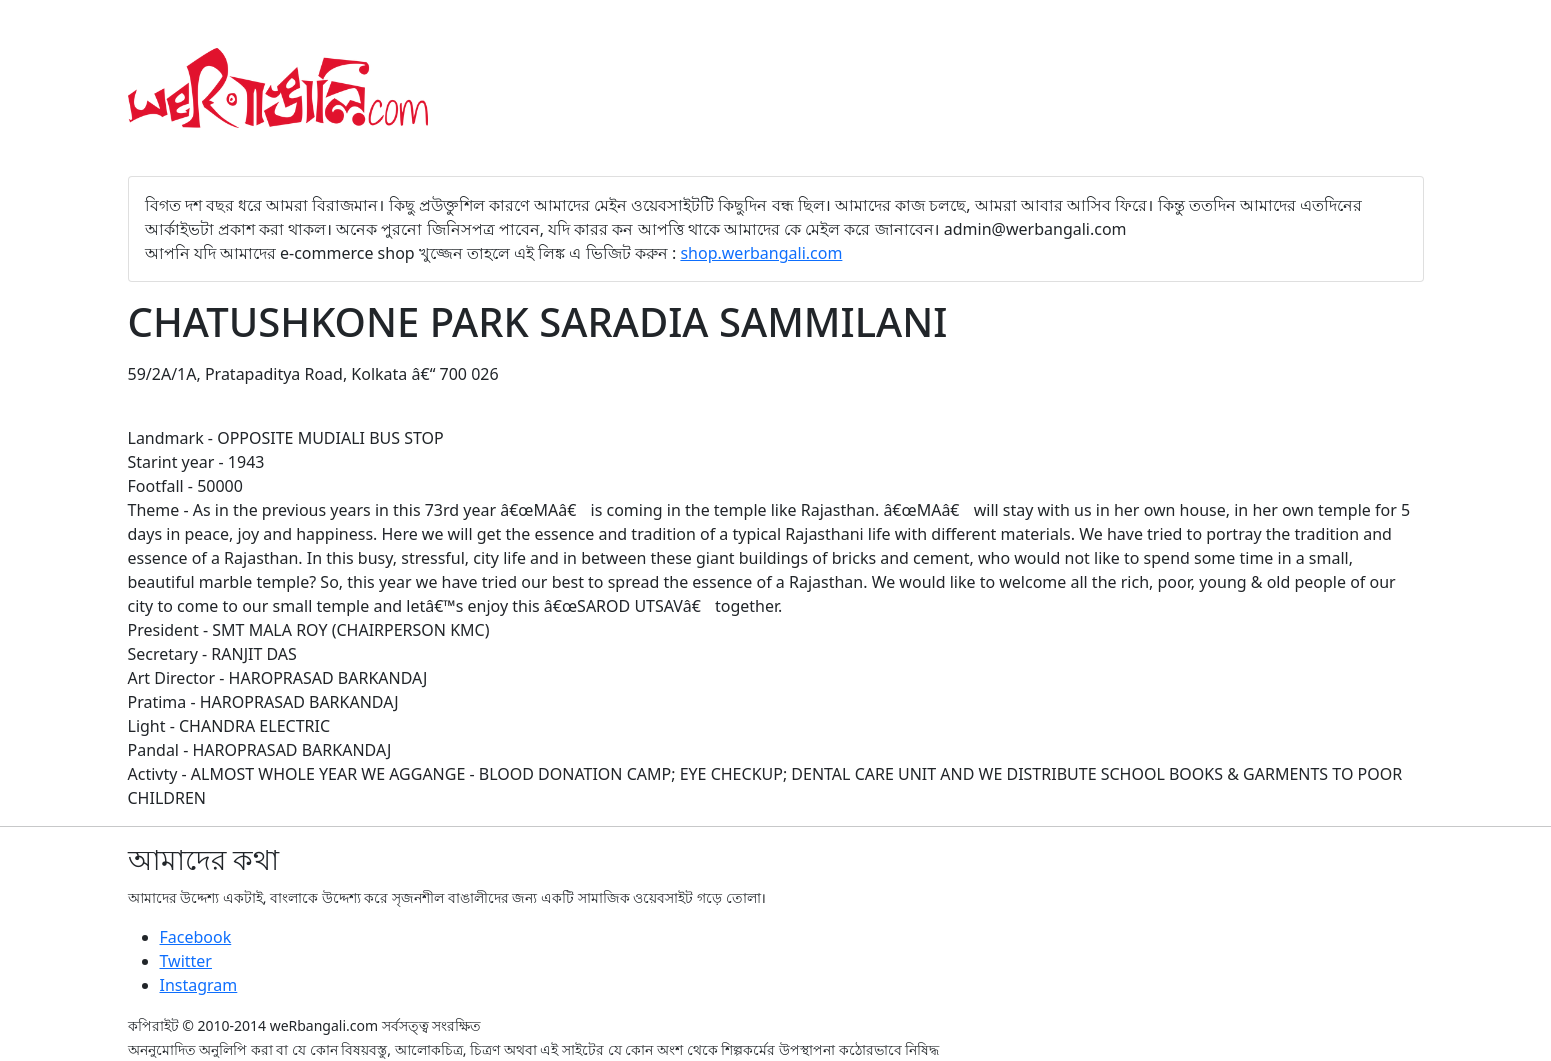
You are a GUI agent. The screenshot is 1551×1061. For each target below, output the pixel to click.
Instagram (199, 985)
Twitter (186, 961)
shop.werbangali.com (761, 253)
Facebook (196, 937)
